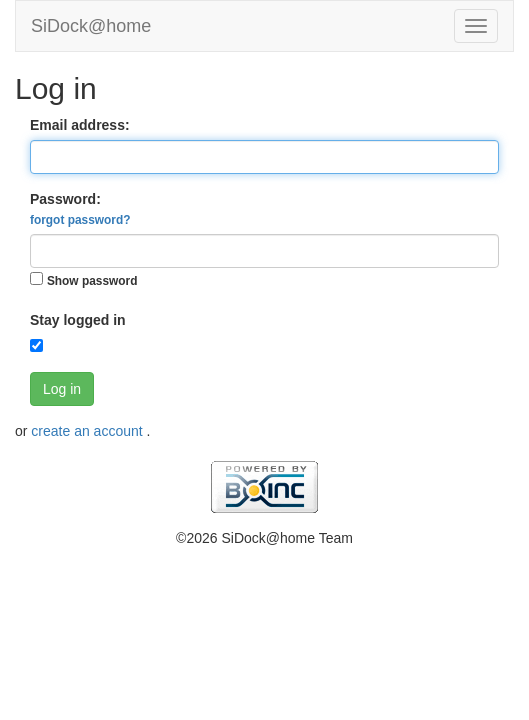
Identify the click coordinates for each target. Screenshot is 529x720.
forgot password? (80, 220)
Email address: (80, 125)
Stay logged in (78, 320)
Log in (62, 389)
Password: (80, 209)
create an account (88, 431)
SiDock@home (91, 26)
